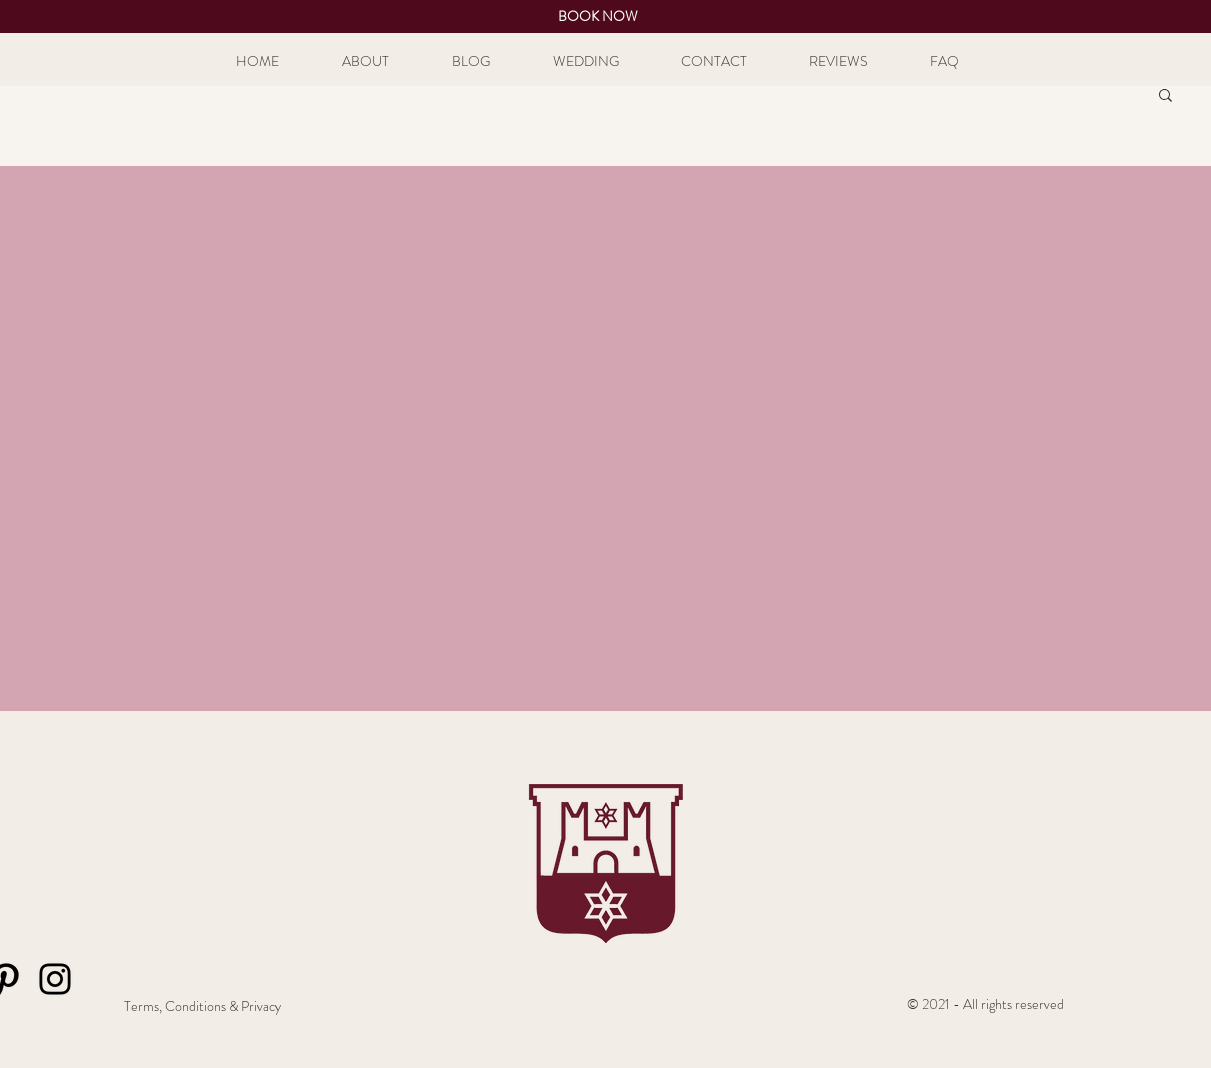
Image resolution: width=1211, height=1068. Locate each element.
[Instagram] (55, 979)
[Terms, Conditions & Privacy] (202, 1007)
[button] (1165, 96)
